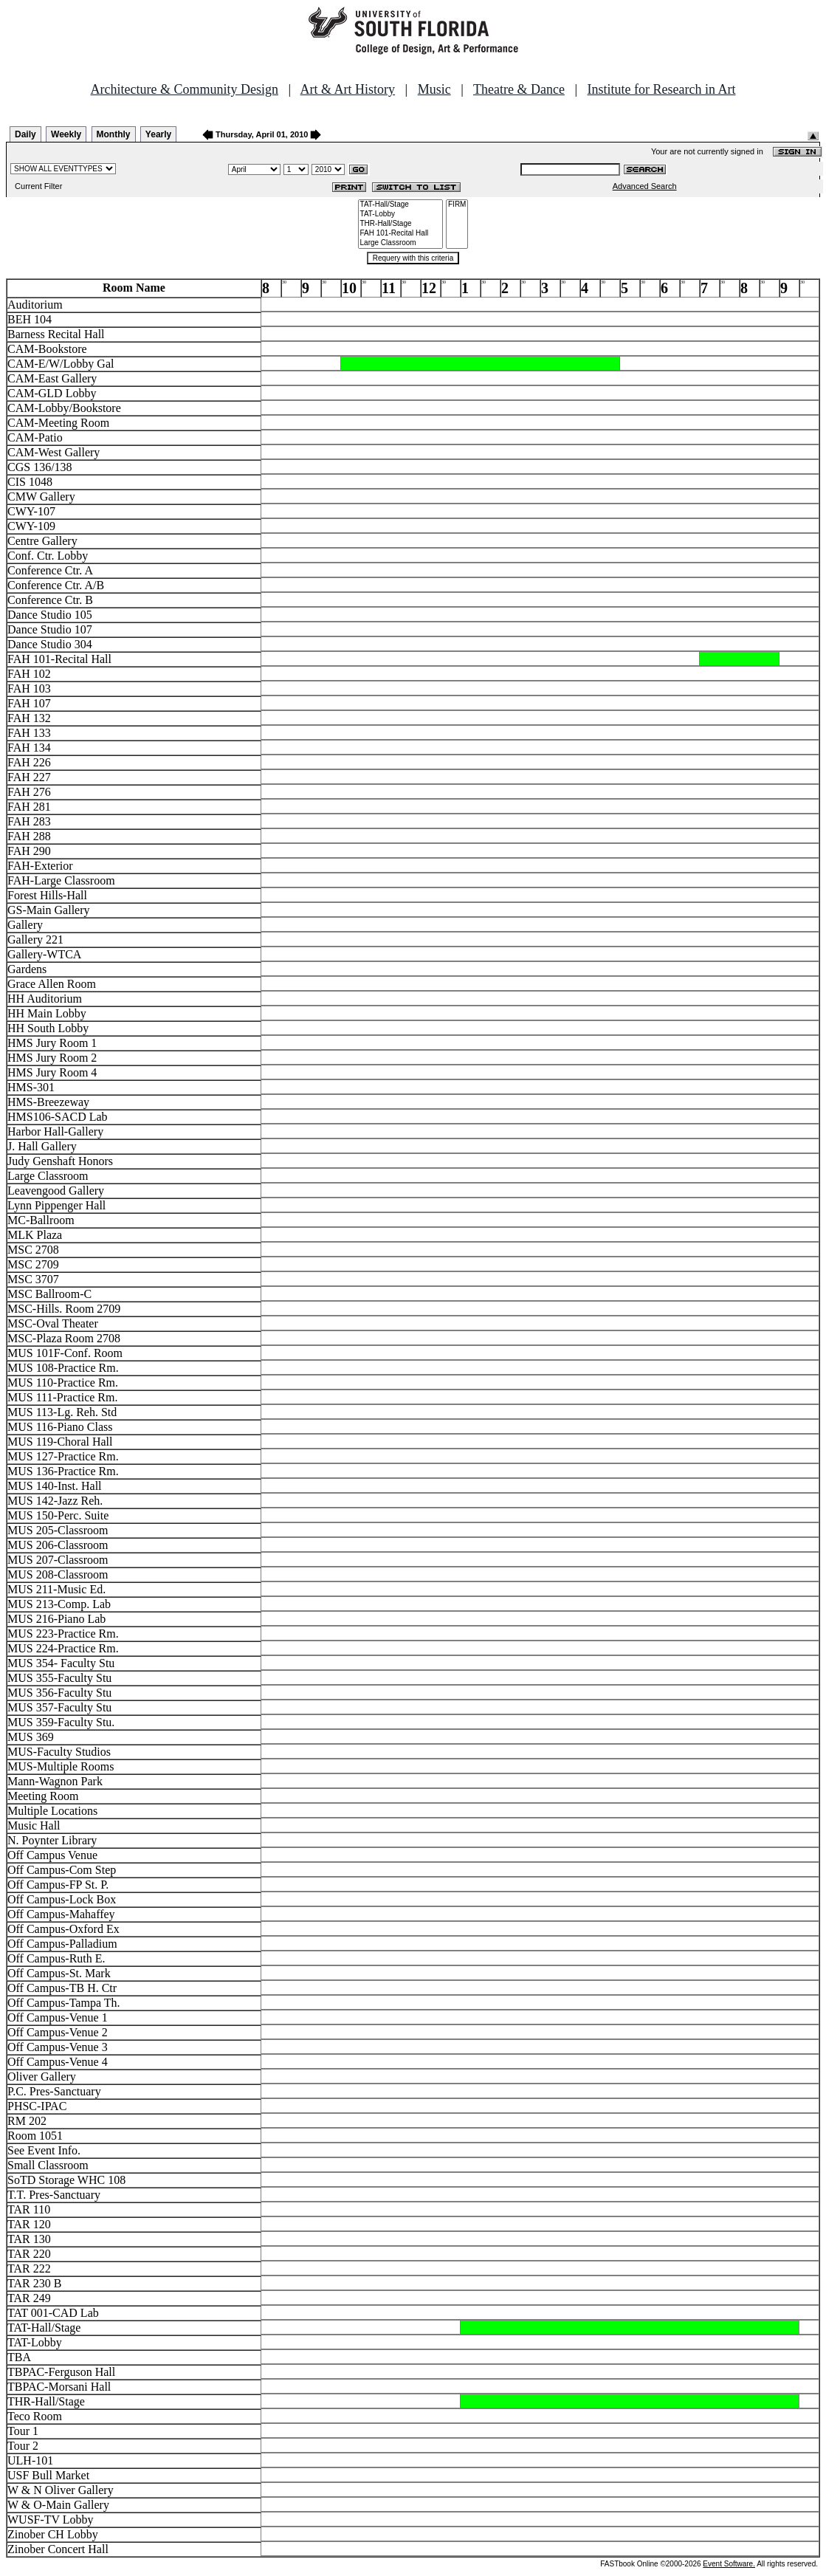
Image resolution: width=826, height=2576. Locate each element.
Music (434, 89)
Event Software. (729, 2564)
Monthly (114, 134)
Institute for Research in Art (662, 89)
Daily (25, 134)
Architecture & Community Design (184, 89)
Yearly (158, 134)
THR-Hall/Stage (401, 224)
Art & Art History (348, 89)
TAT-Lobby (401, 214)
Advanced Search (645, 186)
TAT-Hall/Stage (401, 205)
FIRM (457, 205)
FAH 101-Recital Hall (401, 233)
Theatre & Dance (519, 89)
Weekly (66, 134)
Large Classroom (401, 243)
